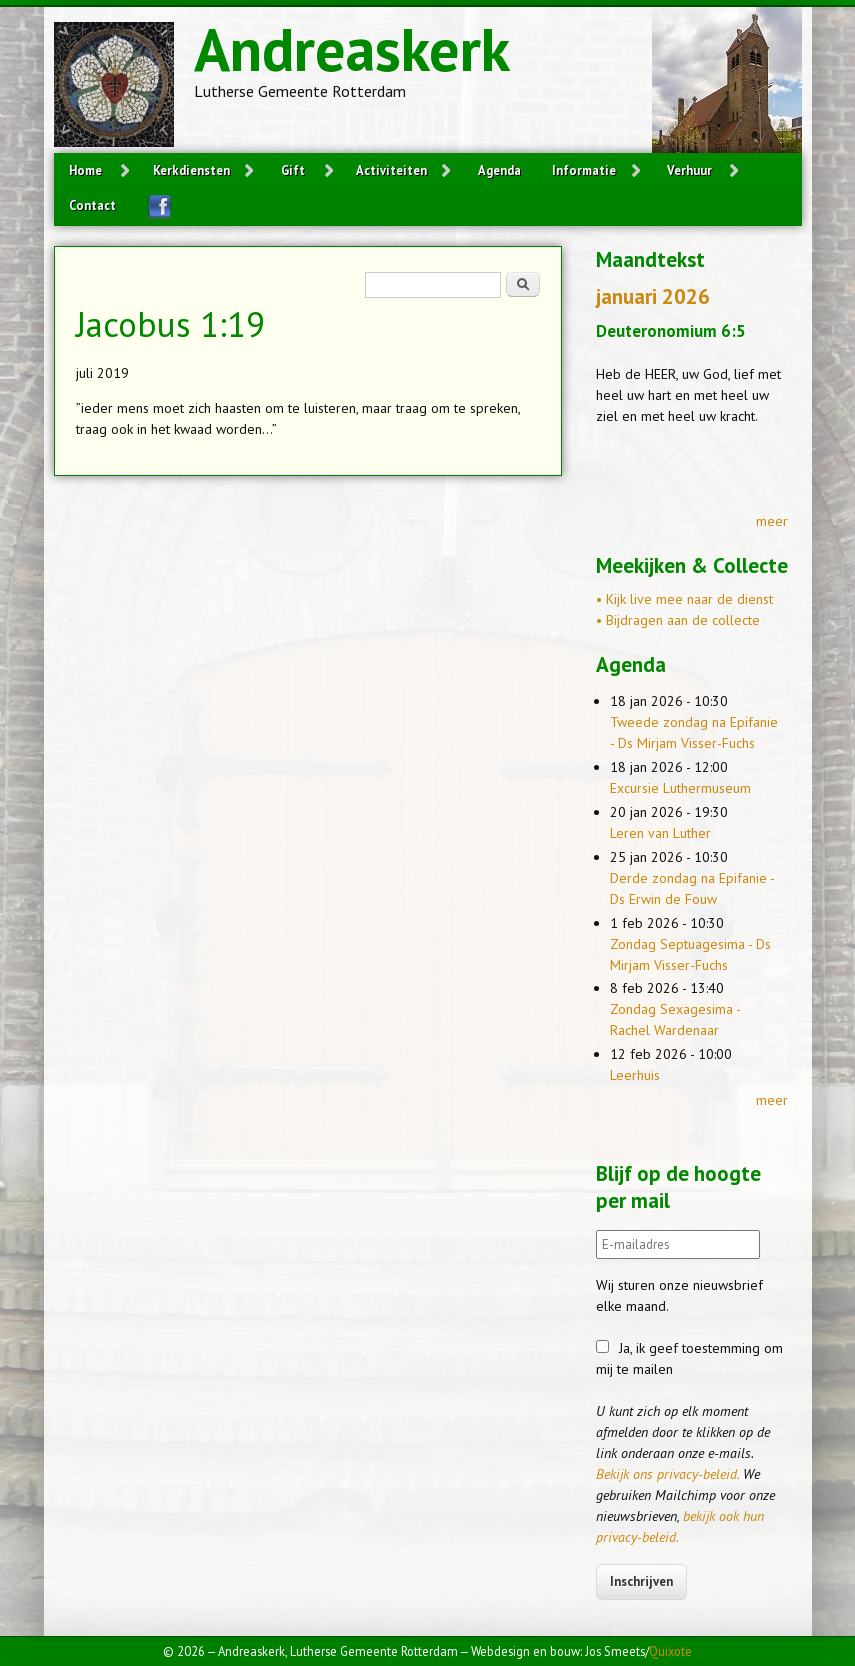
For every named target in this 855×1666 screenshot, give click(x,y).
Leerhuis (635, 1075)
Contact (92, 205)
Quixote (670, 1651)
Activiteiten (391, 170)
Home (85, 170)
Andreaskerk (352, 49)
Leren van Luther (660, 833)
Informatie (584, 170)
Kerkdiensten (191, 170)
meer (772, 521)
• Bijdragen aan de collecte (678, 620)
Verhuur (689, 170)
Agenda (499, 170)
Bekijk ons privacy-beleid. (667, 1474)
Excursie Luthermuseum (680, 788)
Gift (293, 170)
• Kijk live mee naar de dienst (684, 599)
